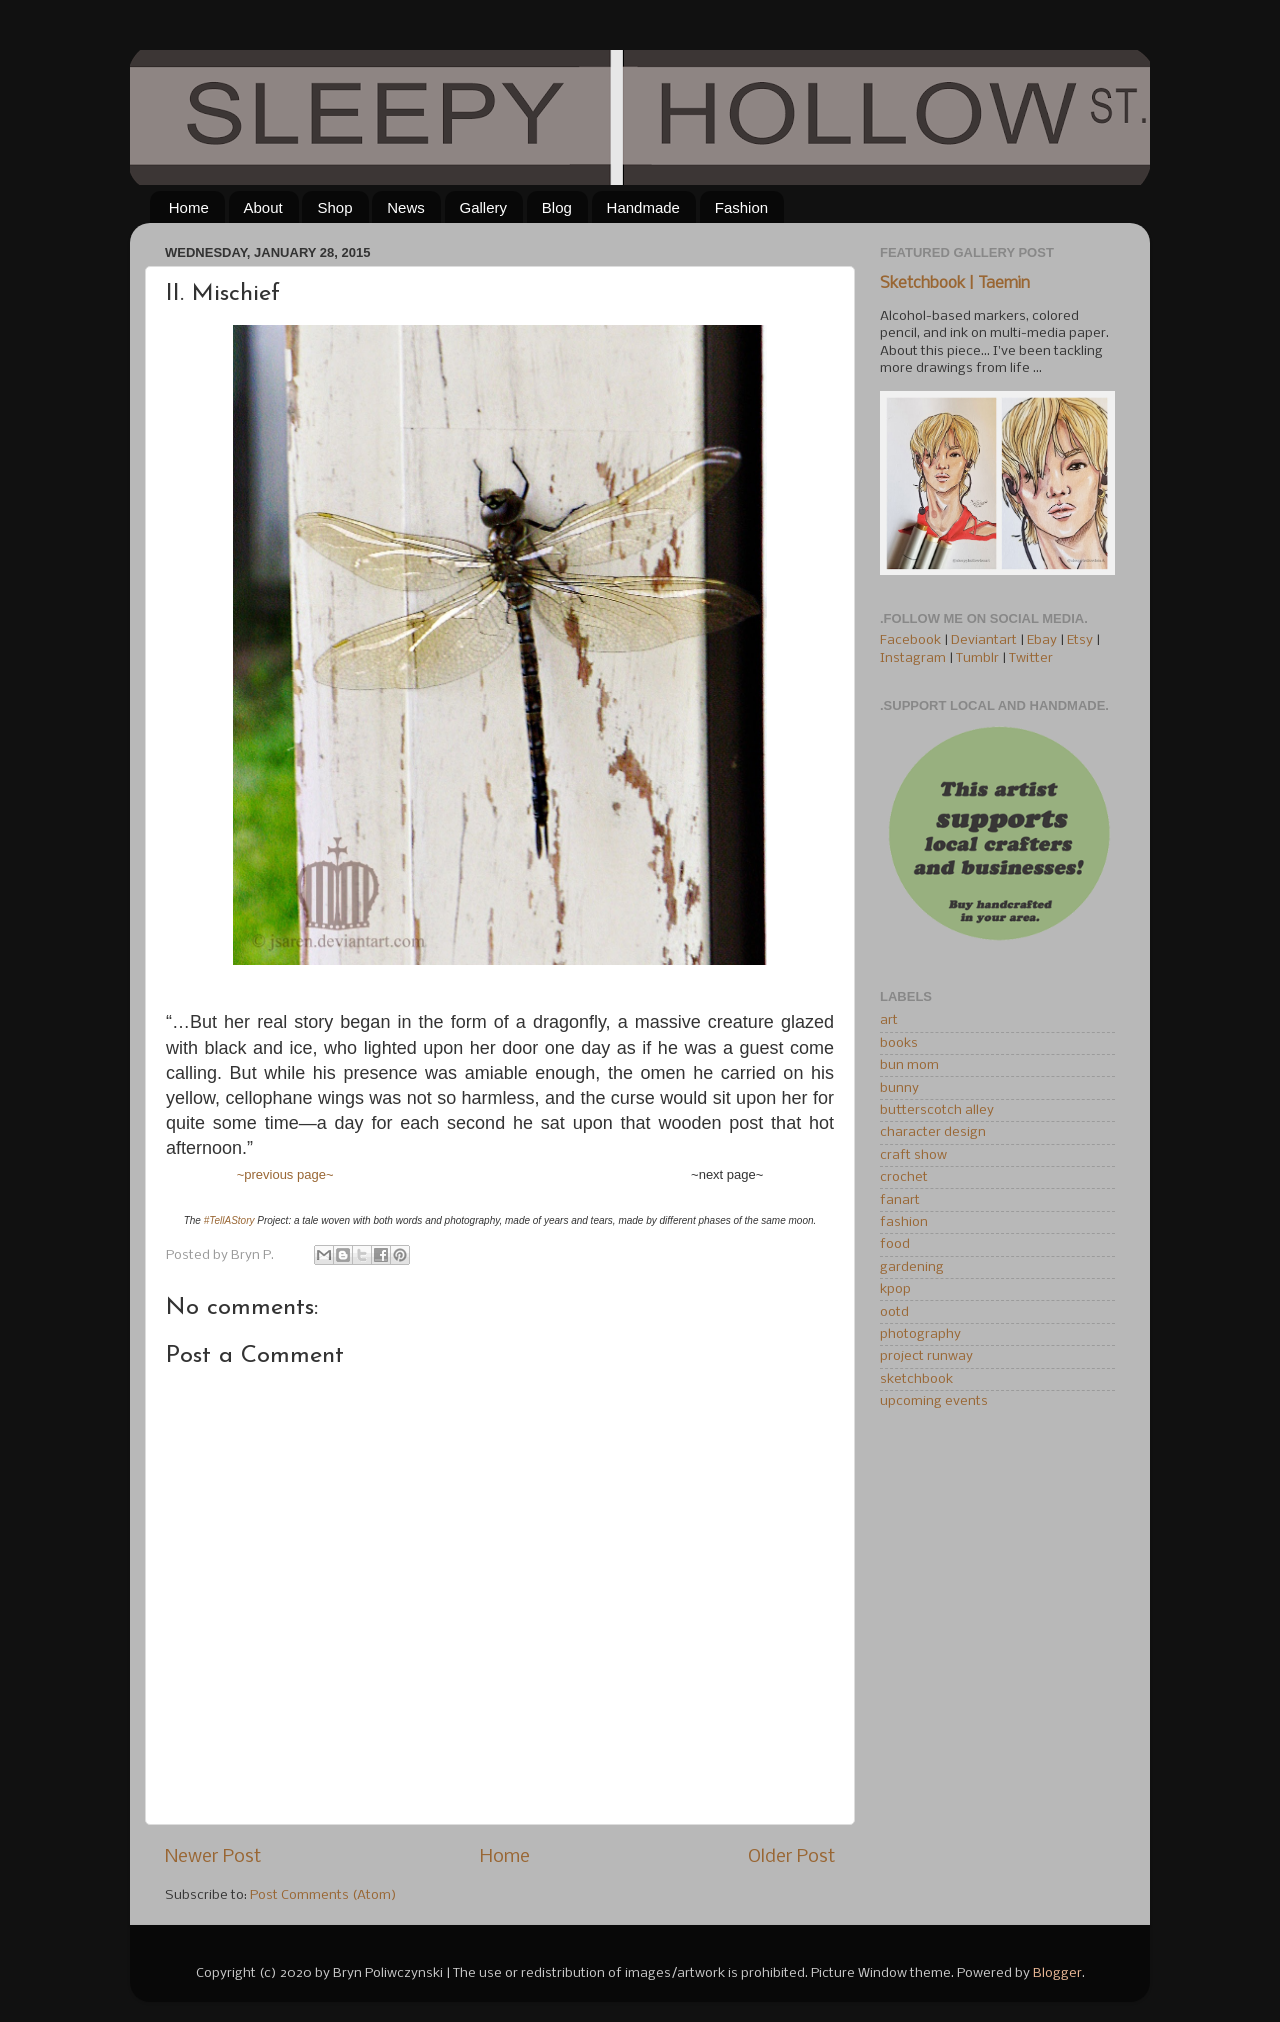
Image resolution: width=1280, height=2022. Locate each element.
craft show (913, 1155)
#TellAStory (229, 1220)
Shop (334, 207)
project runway (926, 1356)
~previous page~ (285, 1174)
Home (189, 207)
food (895, 1244)
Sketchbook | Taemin (955, 284)
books (899, 1043)
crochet (904, 1177)
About (263, 207)
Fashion (741, 207)
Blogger (1057, 1973)
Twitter (1031, 658)
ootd (894, 1312)
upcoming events (934, 1401)
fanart (900, 1200)
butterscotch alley (937, 1110)
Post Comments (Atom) (323, 1895)
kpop (895, 1289)
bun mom (909, 1065)
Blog (557, 207)
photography (920, 1334)
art (889, 1020)
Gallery (484, 207)
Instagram (913, 658)
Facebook (910, 640)
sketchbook (916, 1379)
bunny (899, 1088)
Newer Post (213, 1857)
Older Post (791, 1857)
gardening (912, 1267)
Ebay (1042, 640)
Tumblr (979, 658)
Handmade (643, 207)
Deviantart (984, 640)
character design (933, 1132)
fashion (904, 1222)
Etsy (1080, 640)
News (406, 207)
